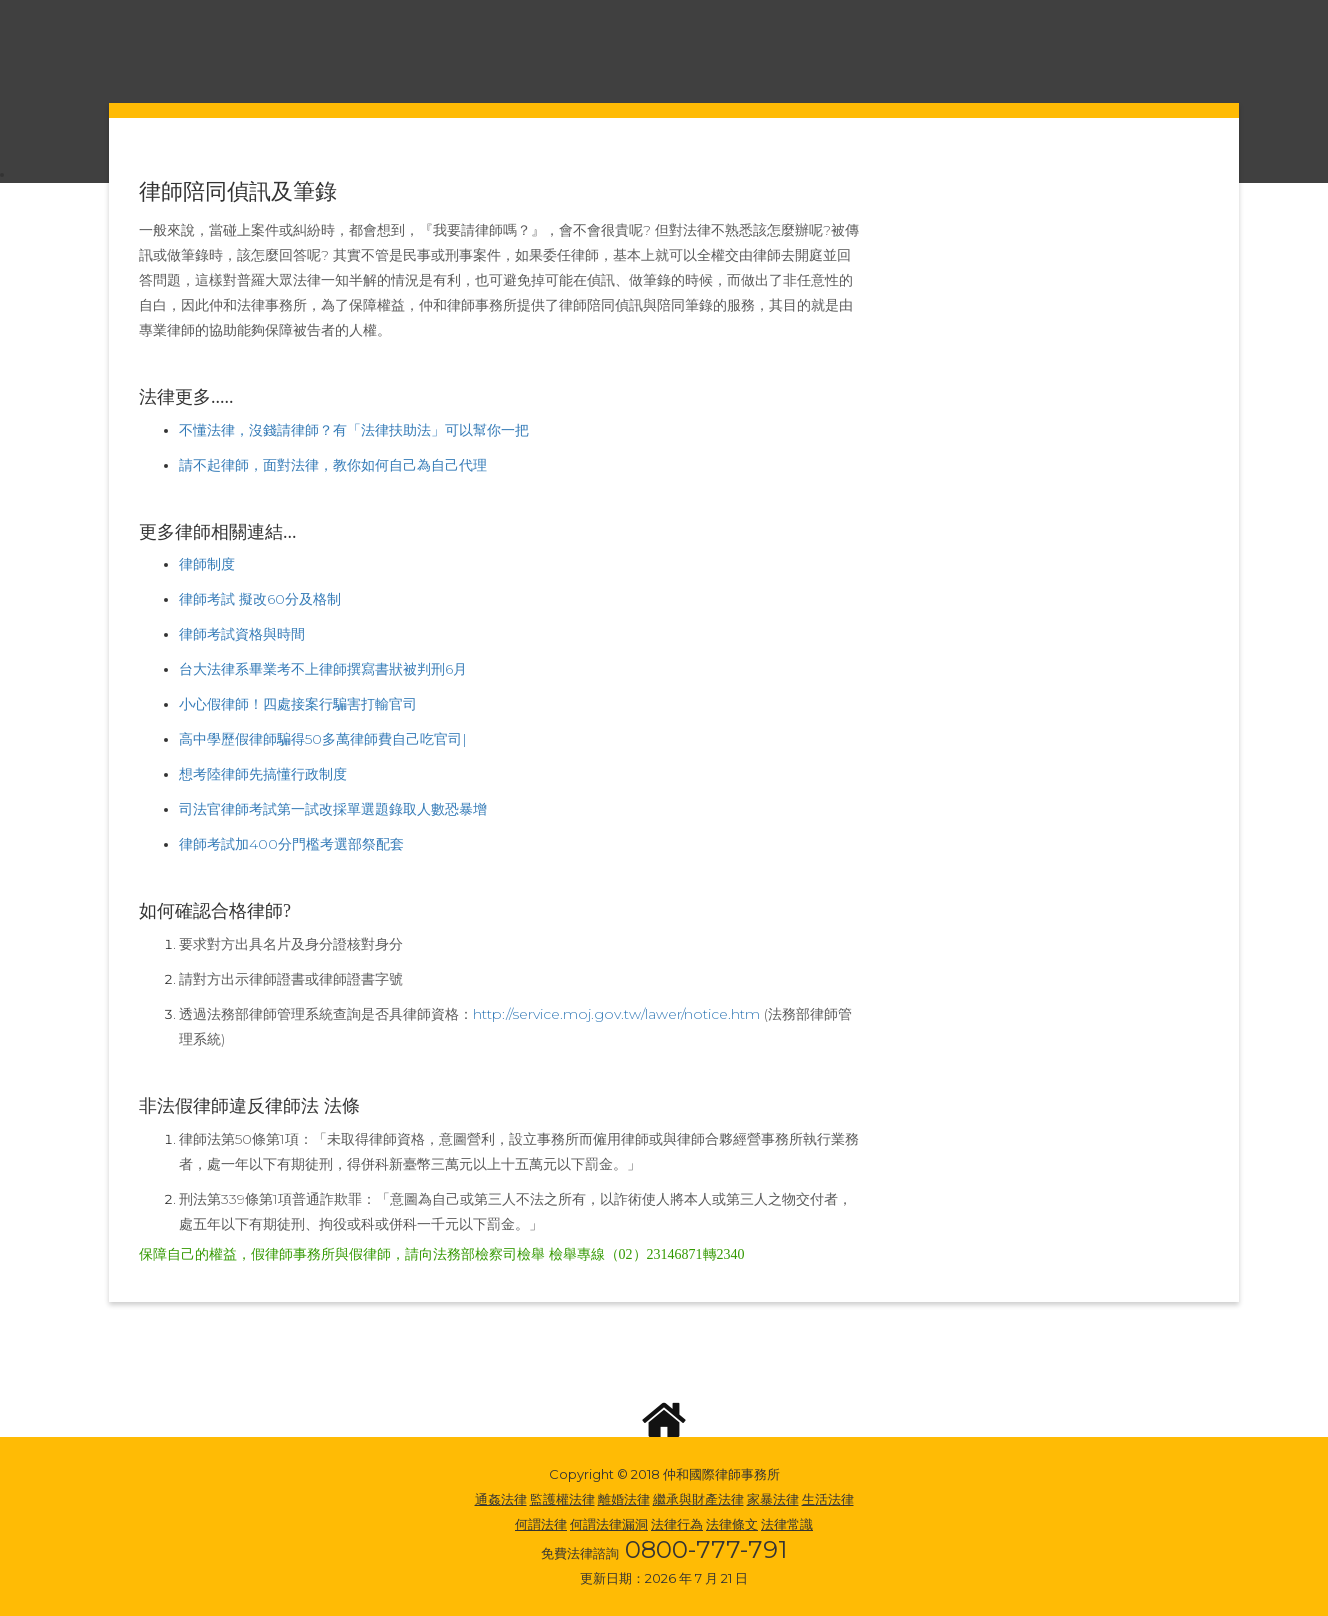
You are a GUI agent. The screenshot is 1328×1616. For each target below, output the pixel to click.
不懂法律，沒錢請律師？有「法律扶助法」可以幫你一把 (354, 430)
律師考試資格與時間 (242, 634)
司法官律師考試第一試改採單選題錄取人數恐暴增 (333, 809)
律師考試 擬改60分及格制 (260, 599)
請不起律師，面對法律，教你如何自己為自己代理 (333, 465)
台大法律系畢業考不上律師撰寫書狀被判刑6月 (323, 669)
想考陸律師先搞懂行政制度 (263, 774)
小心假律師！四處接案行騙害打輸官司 (298, 704)
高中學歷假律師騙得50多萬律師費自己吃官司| (323, 739)
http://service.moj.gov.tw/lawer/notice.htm (618, 1014)
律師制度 (207, 564)
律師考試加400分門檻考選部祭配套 (291, 844)
